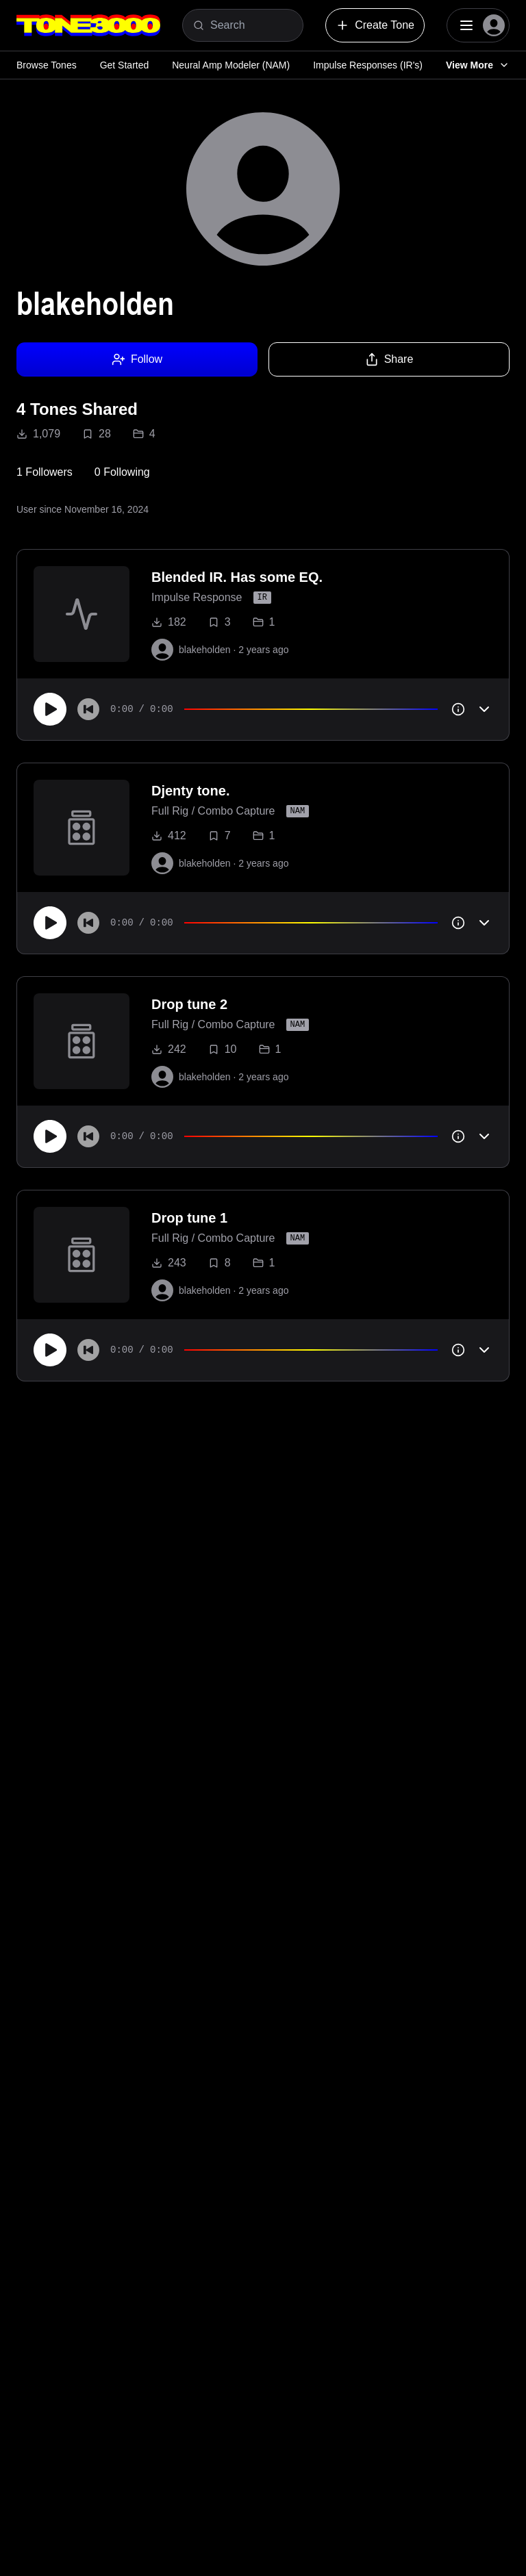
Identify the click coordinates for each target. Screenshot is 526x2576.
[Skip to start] (88, 709)
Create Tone (375, 25)
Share (389, 359)
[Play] (50, 709)
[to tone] (81, 614)
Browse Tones (46, 65)
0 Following (122, 472)
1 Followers (44, 472)
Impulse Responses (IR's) (368, 65)
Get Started (124, 65)
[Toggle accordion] (484, 709)
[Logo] (88, 25)
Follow (137, 359)
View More (478, 65)
